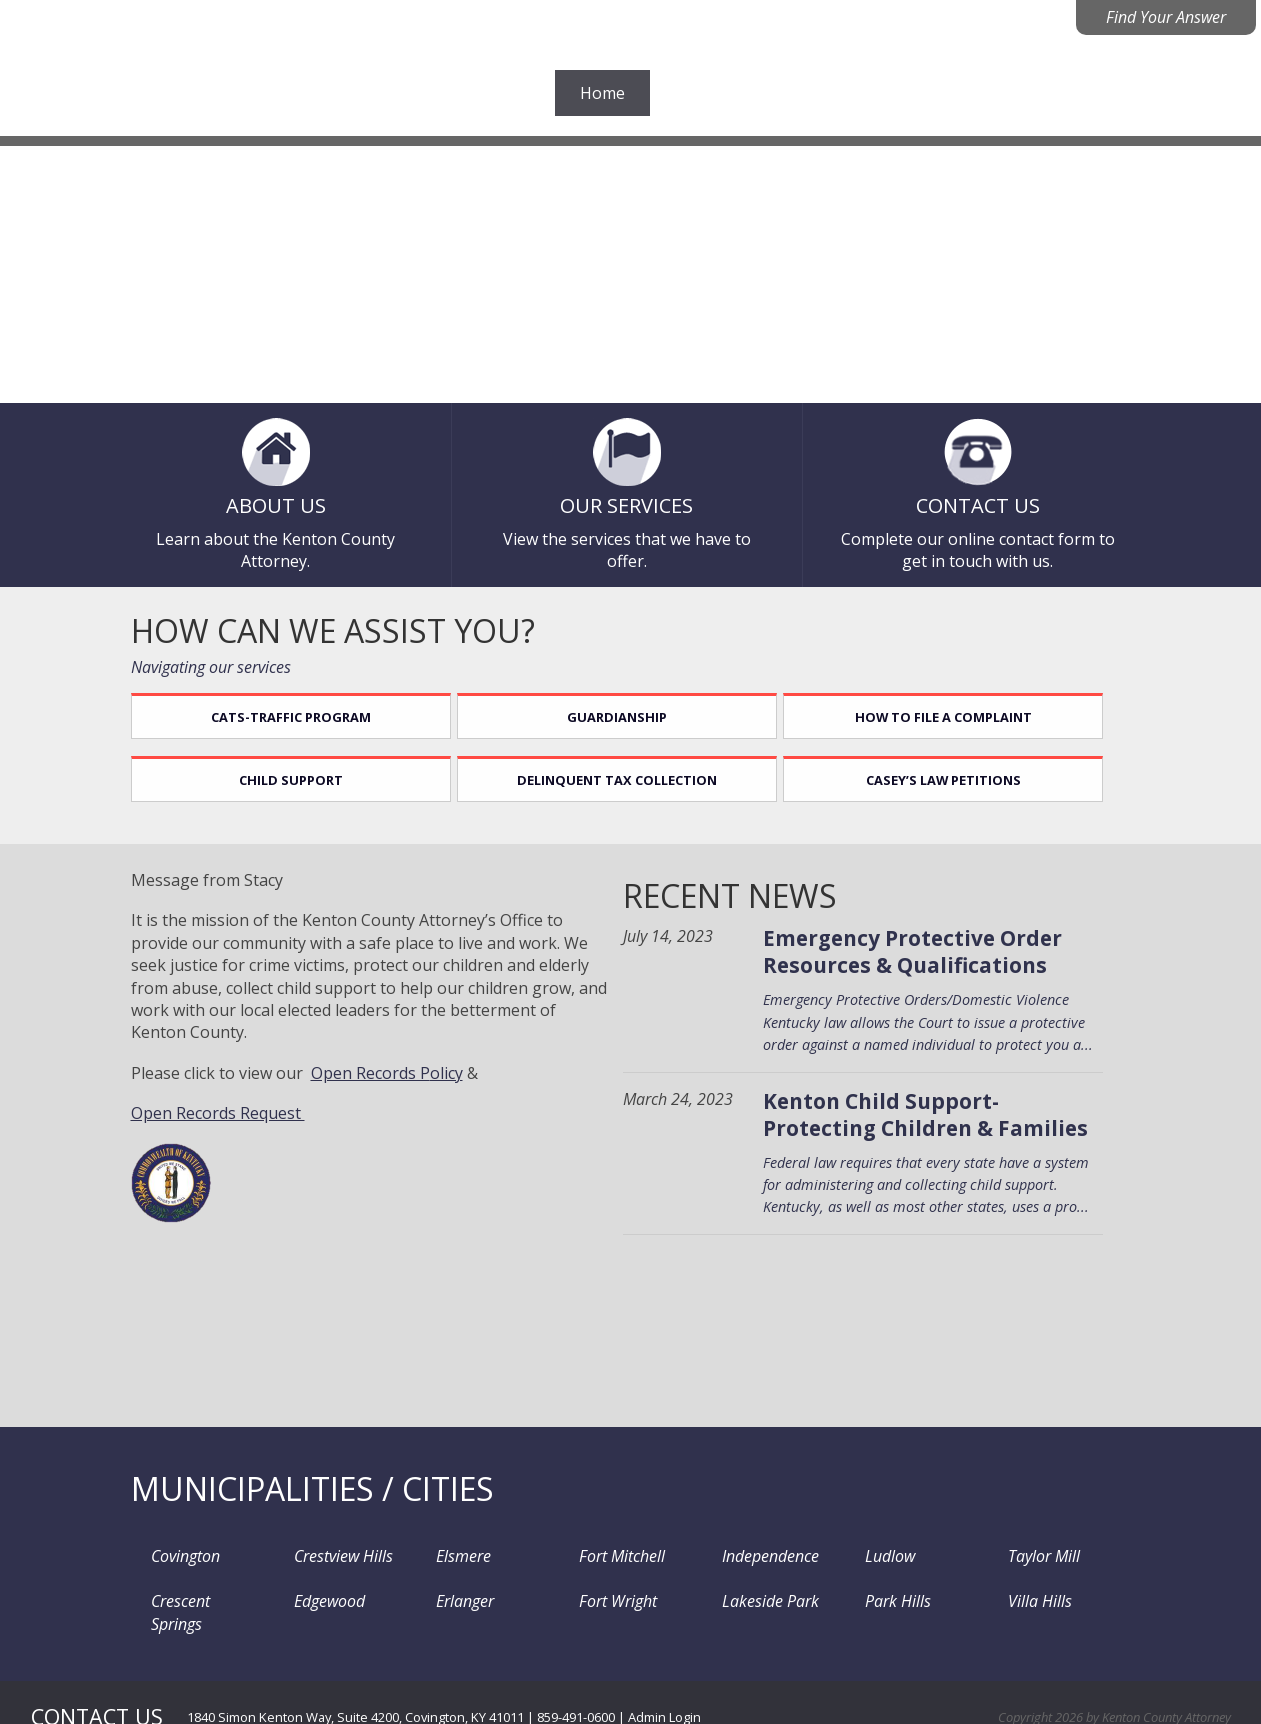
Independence (760, 1555)
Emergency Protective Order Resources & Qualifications (940, 955)
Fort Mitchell (612, 1555)
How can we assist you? (333, 626)
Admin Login (664, 1684)
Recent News (758, 898)
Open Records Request (218, 1116)
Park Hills (887, 1594)
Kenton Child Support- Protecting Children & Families (953, 1118)
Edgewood (318, 1594)
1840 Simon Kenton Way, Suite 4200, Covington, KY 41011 (355, 1684)
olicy (446, 1076)
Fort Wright (608, 1594)
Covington (175, 1555)
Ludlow (879, 1555)
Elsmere (453, 1555)
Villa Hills (1029, 1594)
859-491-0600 (576, 1684)
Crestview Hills (332, 1555)
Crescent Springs (198, 1594)
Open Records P (370, 1076)
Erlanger (455, 1594)
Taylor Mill (1033, 1555)
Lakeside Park (760, 1594)
